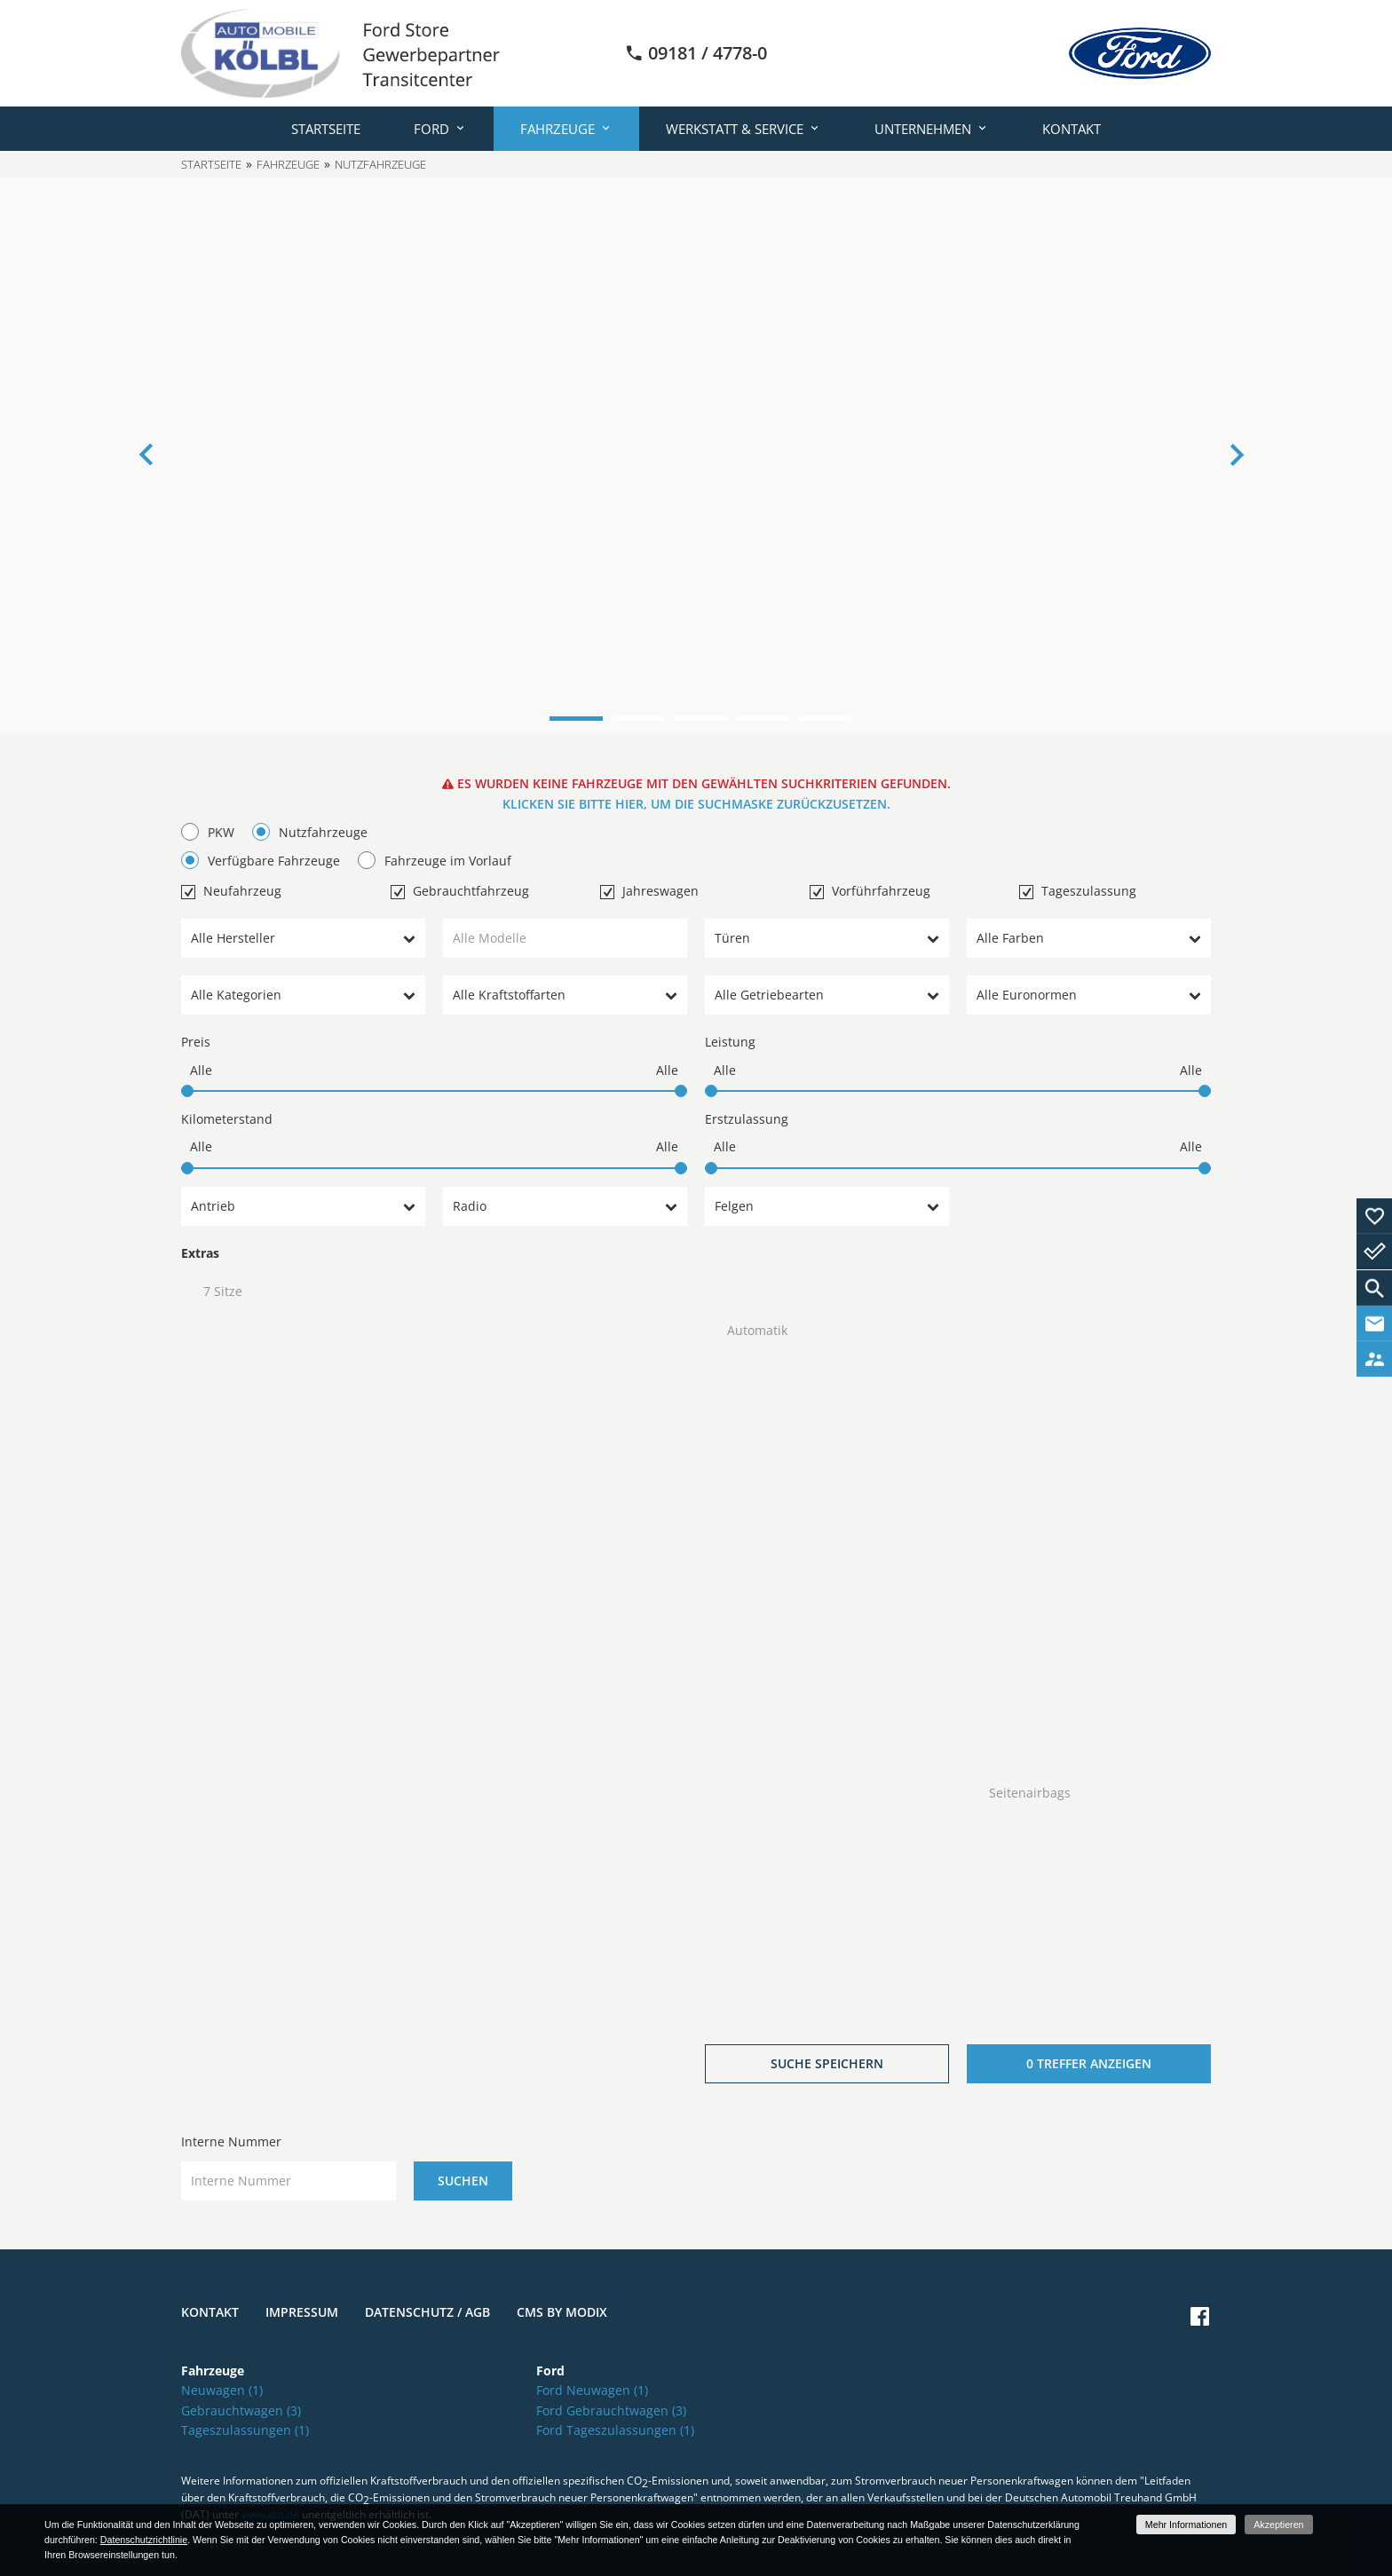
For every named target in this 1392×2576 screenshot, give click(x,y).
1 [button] (576, 718)
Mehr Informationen (1186, 2524)
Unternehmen (922, 129)
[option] (696, 456)
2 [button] (638, 718)
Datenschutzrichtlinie (143, 2539)
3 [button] (700, 718)
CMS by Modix (562, 2311)
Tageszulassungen (245, 2430)
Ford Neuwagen (592, 2390)
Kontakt (1071, 129)
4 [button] (762, 718)
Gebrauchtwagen (241, 2410)
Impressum (301, 2311)
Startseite (325, 129)
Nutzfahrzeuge (380, 164)
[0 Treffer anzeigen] (1089, 2063)
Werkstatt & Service (734, 129)
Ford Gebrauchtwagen (611, 2410)
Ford (431, 129)
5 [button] (824, 718)
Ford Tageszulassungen (615, 2430)
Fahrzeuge (557, 129)
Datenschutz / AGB (427, 2311)
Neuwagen (222, 2390)
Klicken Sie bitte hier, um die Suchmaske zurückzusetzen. (696, 803)
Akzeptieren (1278, 2524)
